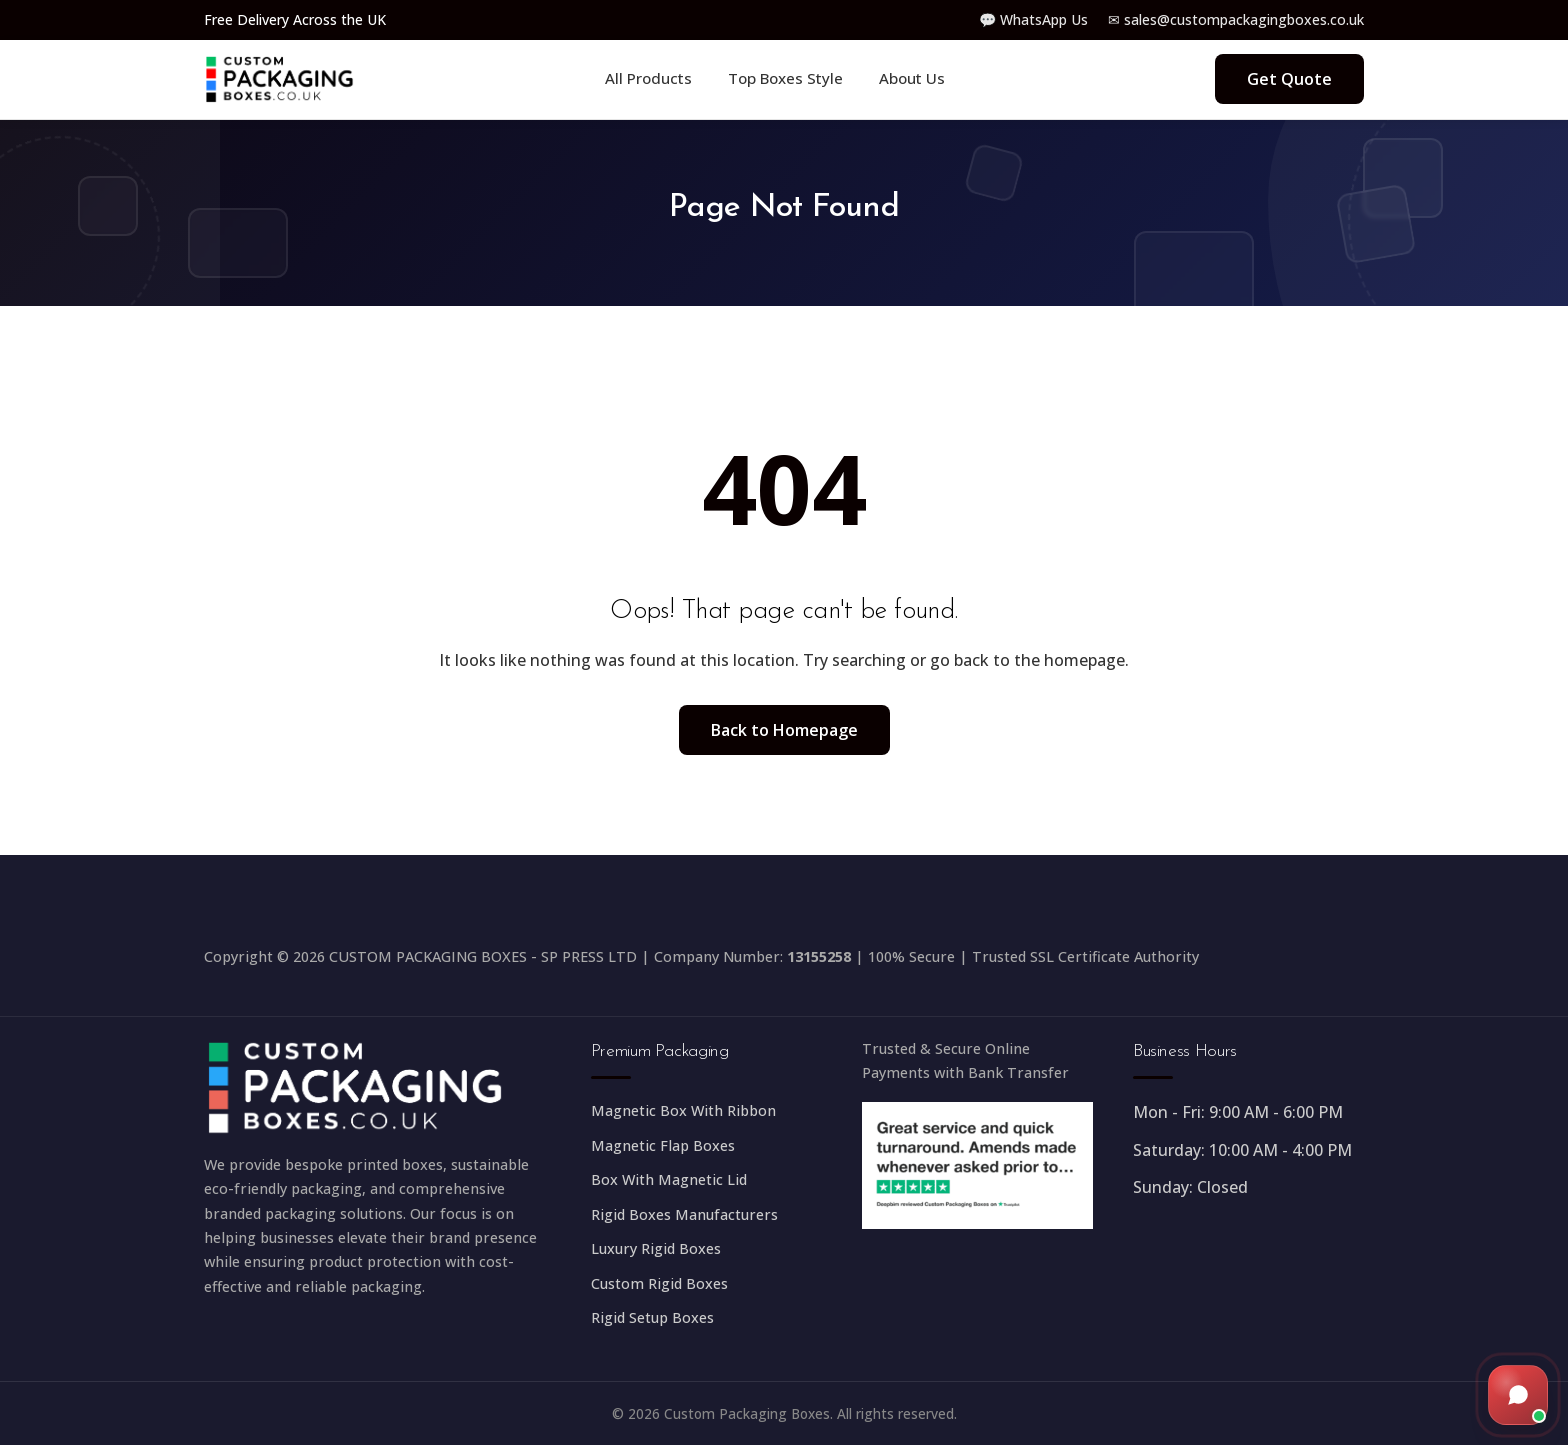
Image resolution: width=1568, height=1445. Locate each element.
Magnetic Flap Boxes (663, 1145)
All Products (648, 78)
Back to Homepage (784, 730)
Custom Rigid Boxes (659, 1283)
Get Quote (1289, 79)
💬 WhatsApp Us (1033, 19)
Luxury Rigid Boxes (656, 1248)
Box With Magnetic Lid (669, 1179)
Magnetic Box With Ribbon (683, 1110)
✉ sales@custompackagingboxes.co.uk (1236, 19)
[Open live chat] (1518, 1395)
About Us (912, 78)
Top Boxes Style (785, 78)
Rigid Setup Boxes (652, 1317)
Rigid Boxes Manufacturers (684, 1214)
